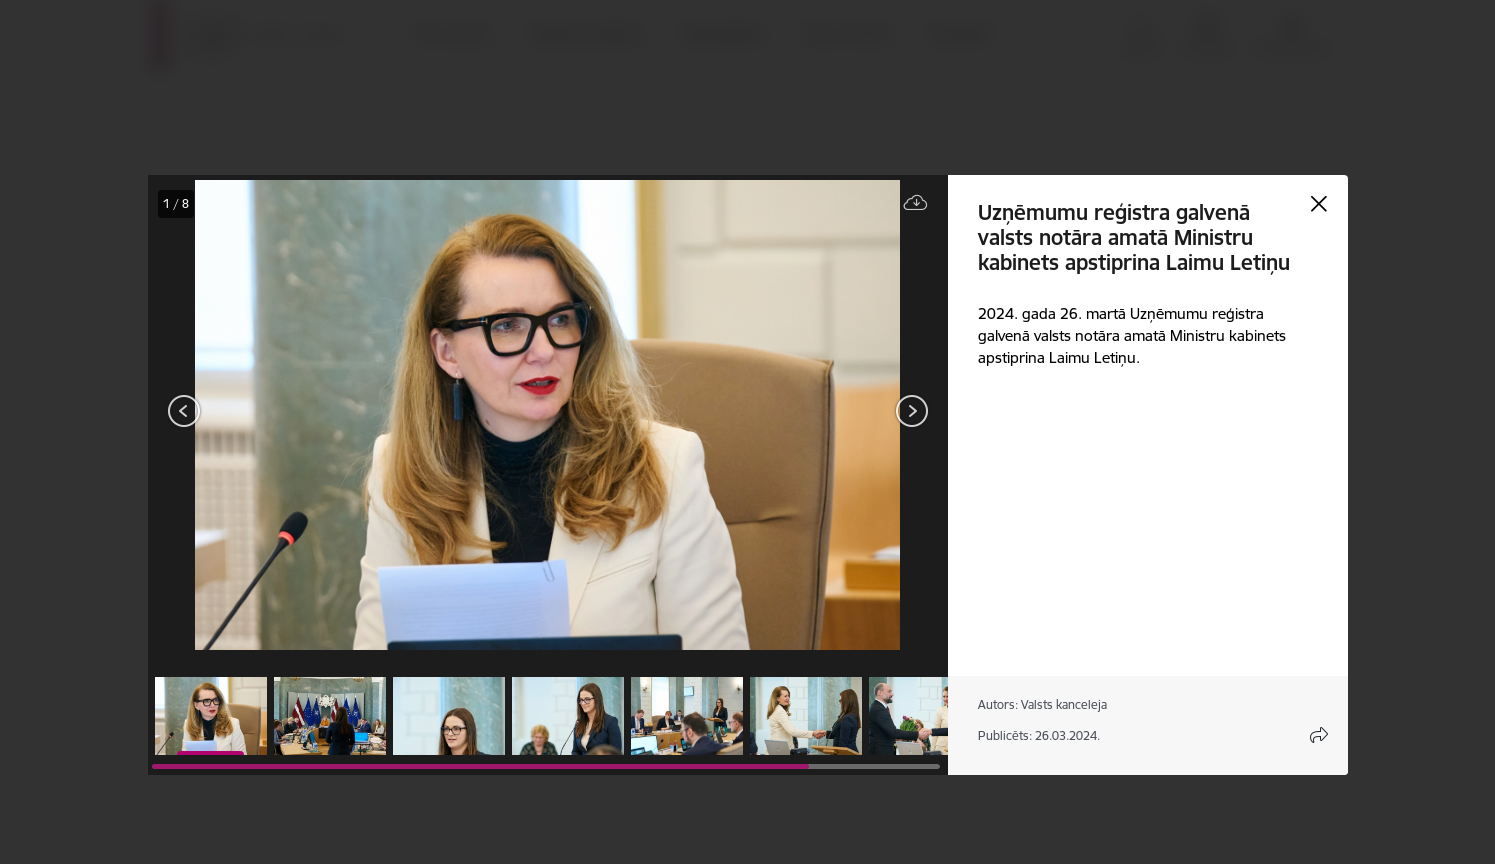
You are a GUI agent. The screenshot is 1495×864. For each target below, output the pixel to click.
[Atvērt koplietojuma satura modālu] (1319, 735)
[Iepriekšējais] (184, 411)
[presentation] (268, 413)
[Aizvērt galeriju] (1319, 204)
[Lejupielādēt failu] (916, 203)
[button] (211, 716)
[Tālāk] (912, 411)
